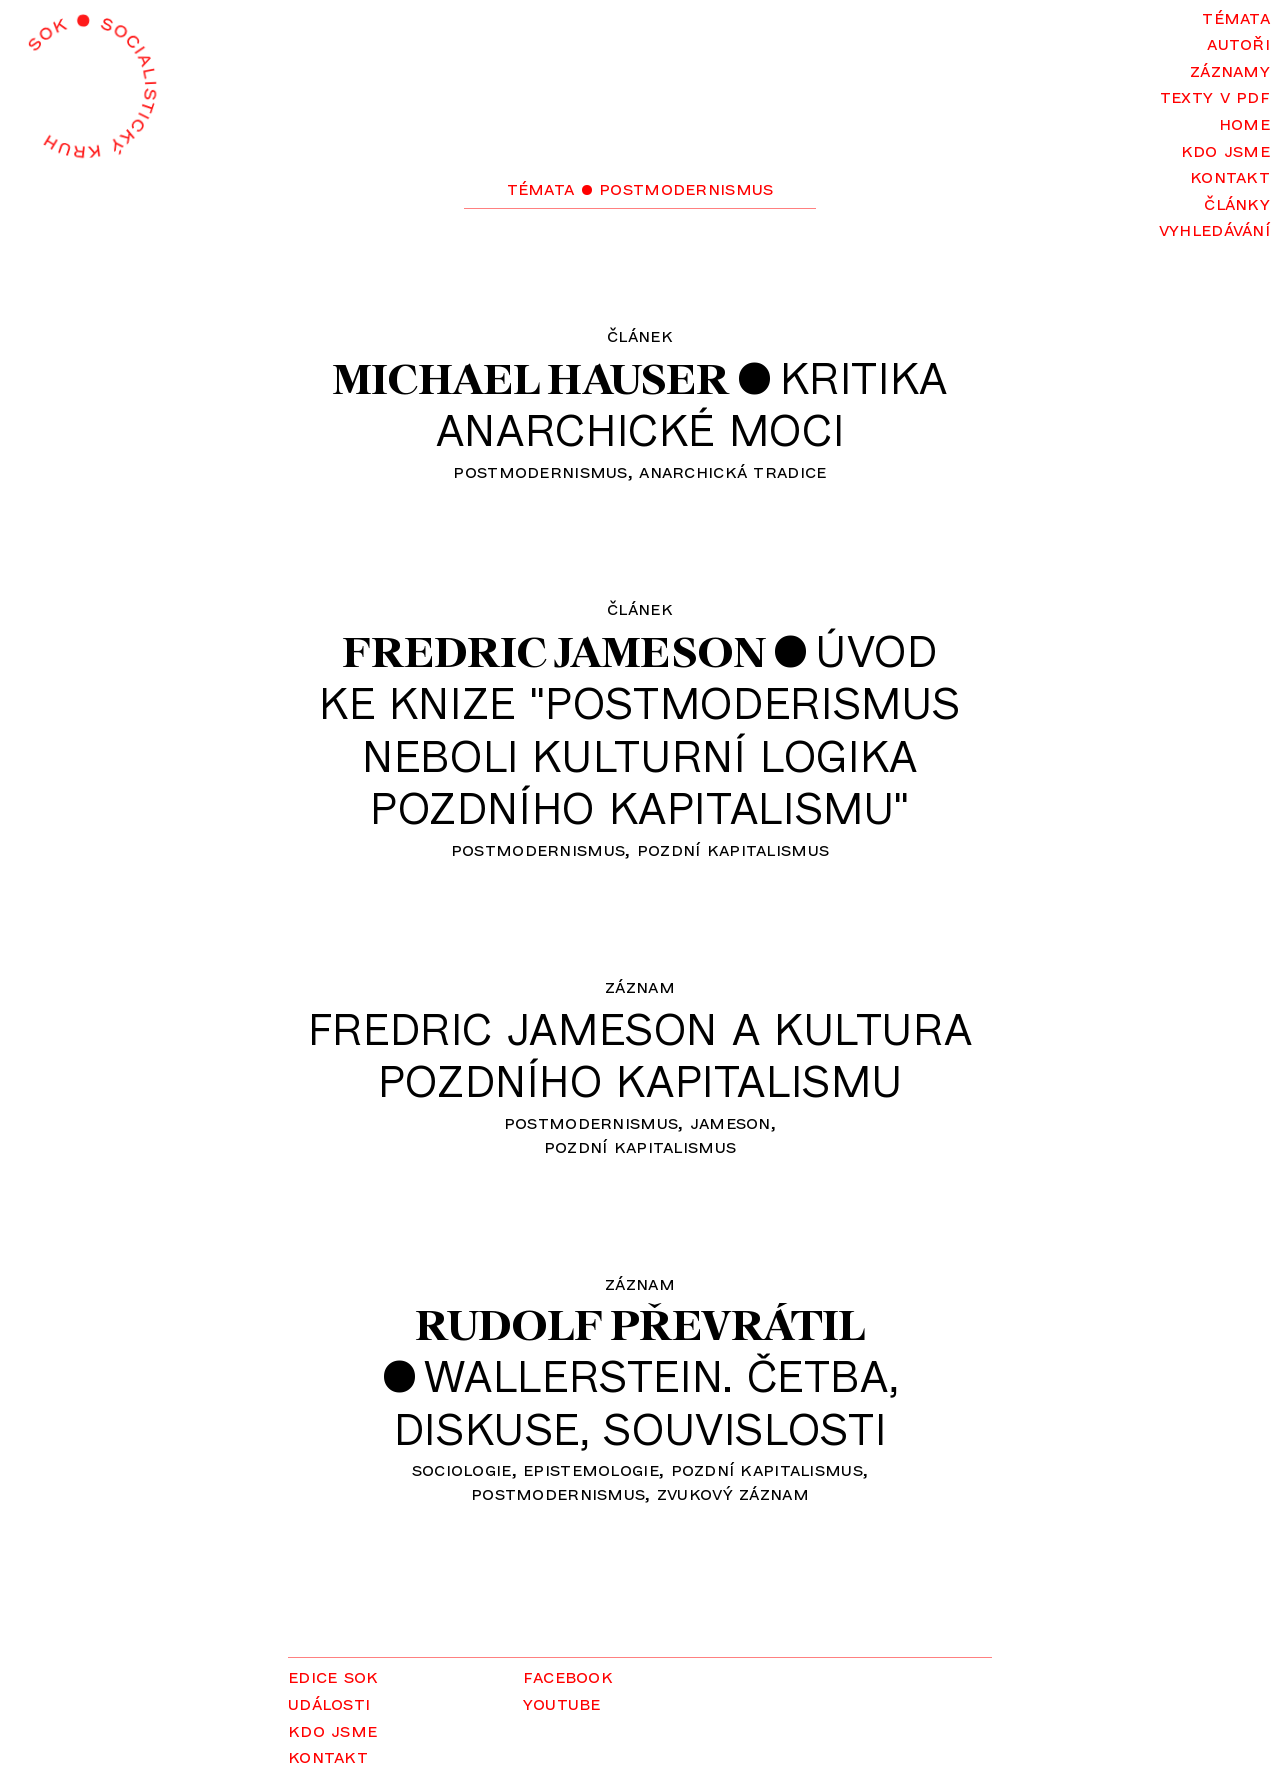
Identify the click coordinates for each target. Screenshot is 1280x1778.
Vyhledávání (1214, 228)
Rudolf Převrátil (640, 1324)
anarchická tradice (732, 470)
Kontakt (1230, 175)
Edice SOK (333, 1675)
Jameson (730, 1121)
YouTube (562, 1702)
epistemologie (591, 1468)
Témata (1236, 16)
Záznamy (1230, 69)
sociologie (462, 1468)
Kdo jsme (1225, 149)
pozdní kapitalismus (733, 848)
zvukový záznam (733, 1492)
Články (1237, 202)
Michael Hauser (531, 378)
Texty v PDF (1215, 95)
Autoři (1238, 42)
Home (1244, 122)
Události (329, 1702)
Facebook (568, 1675)
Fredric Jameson (554, 651)
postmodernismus (540, 470)
